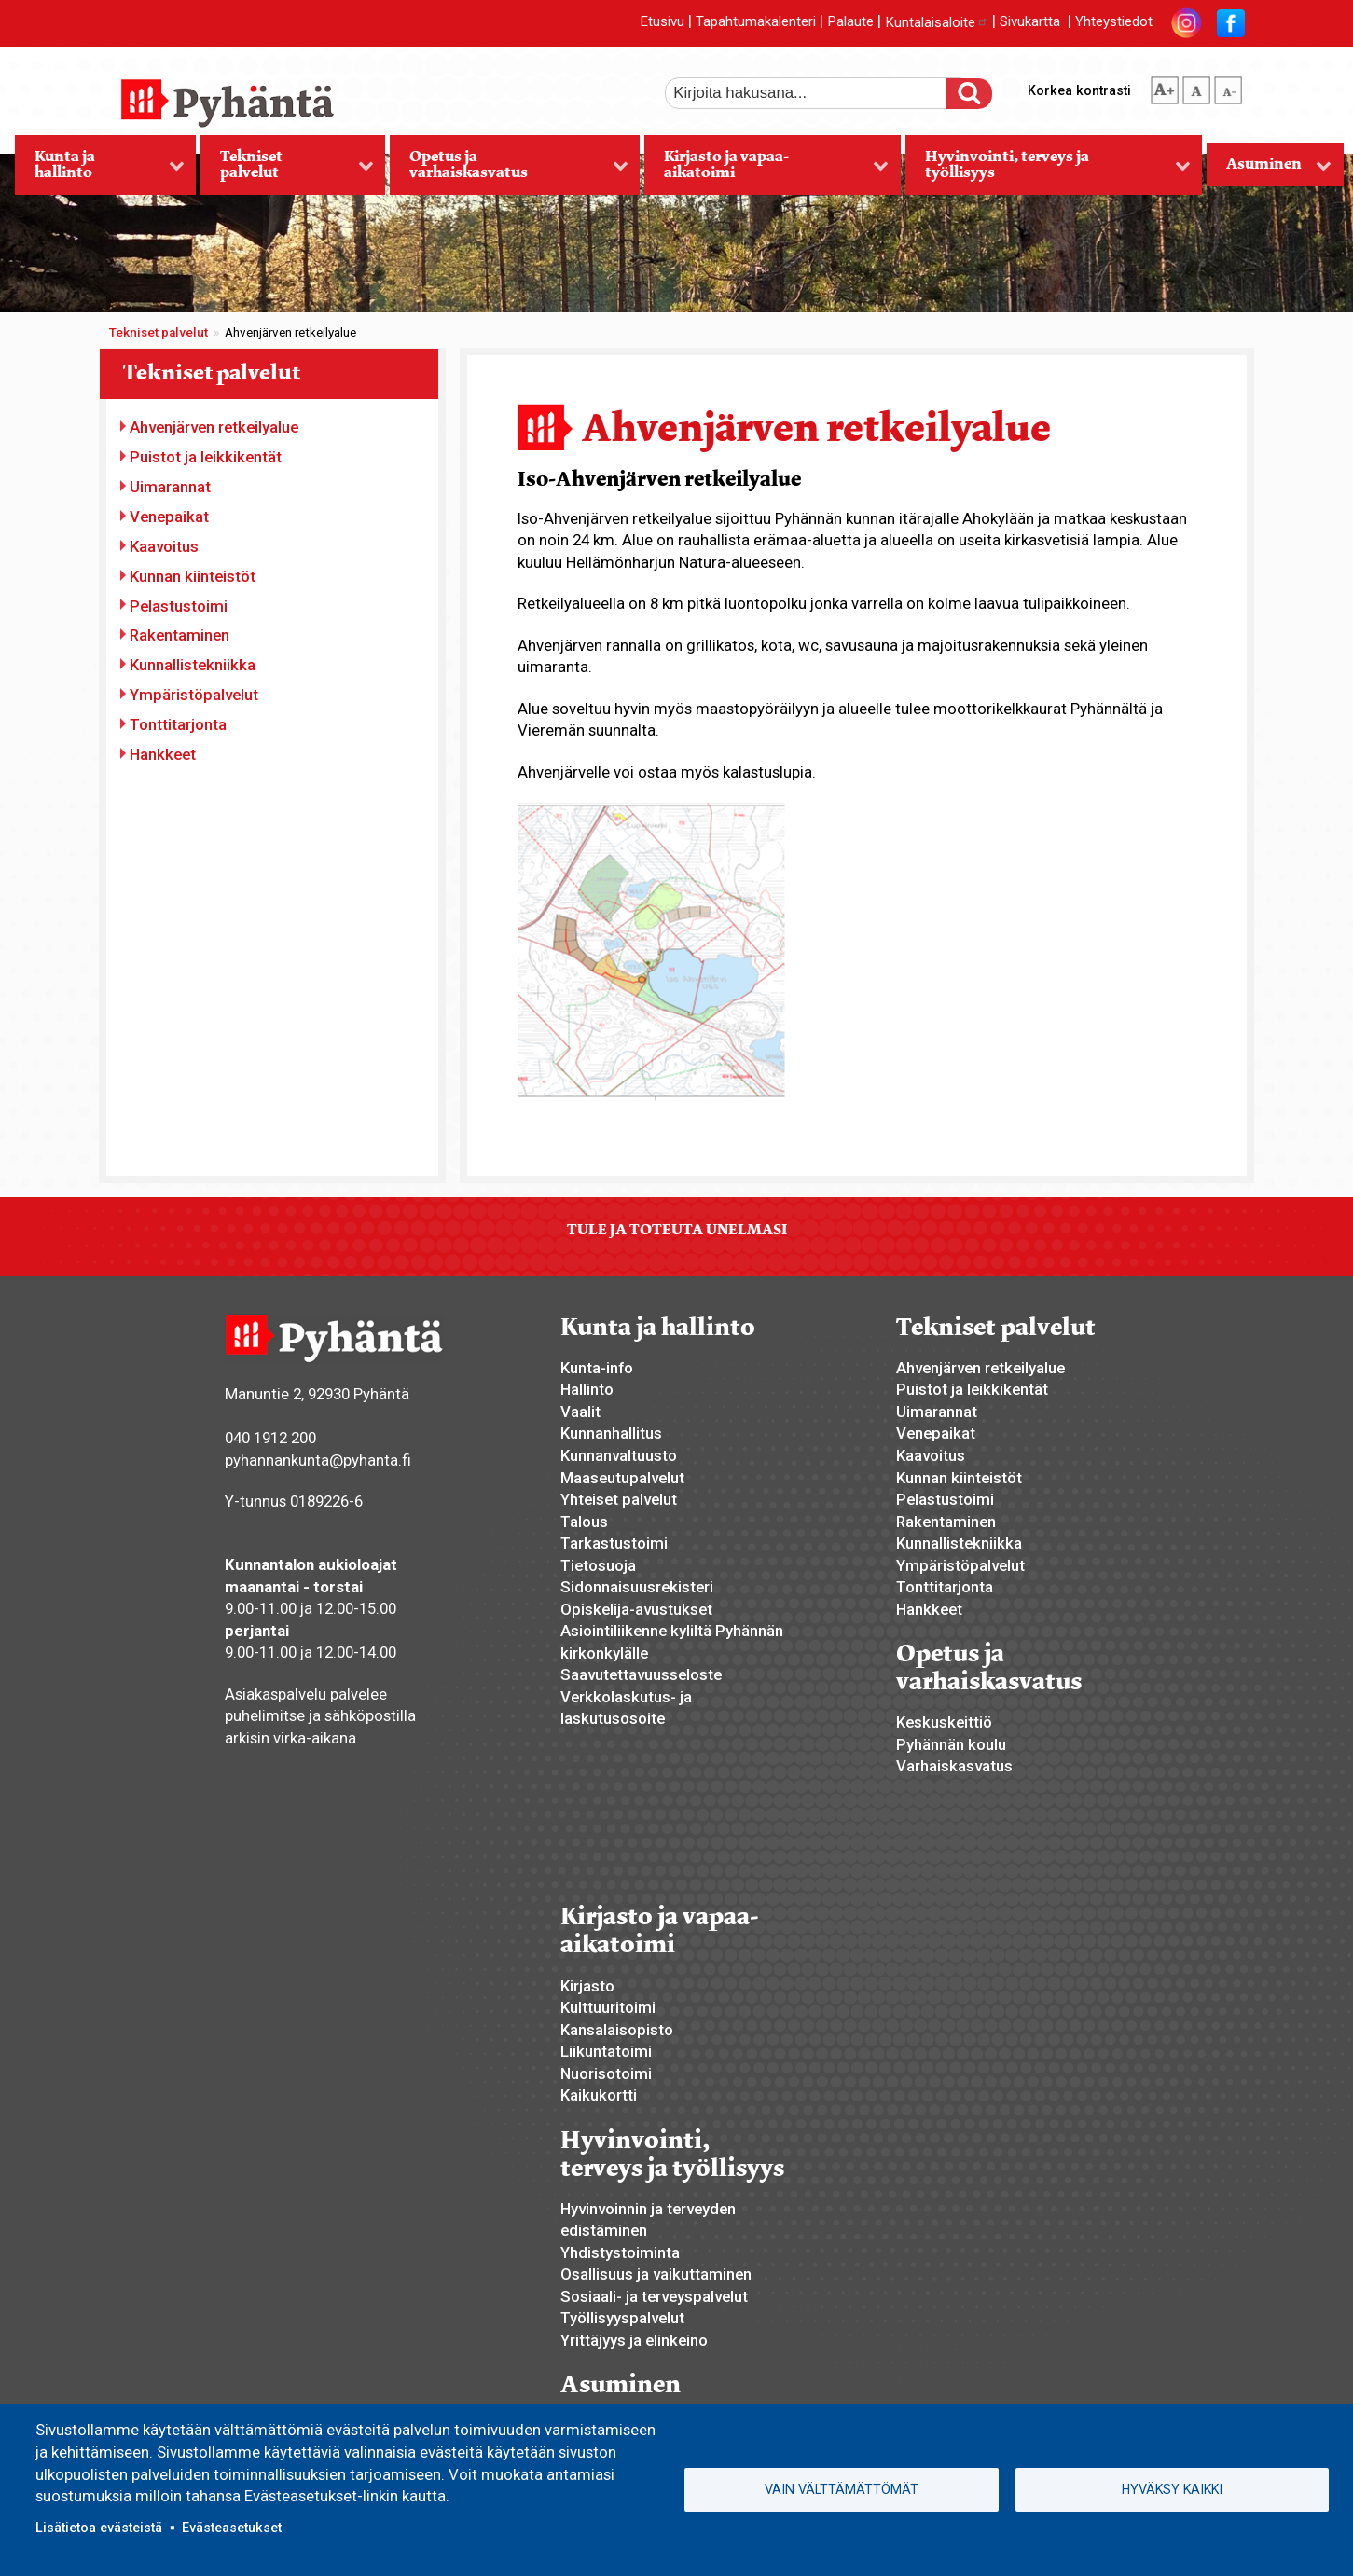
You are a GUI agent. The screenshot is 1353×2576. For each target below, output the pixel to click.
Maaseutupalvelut (622, 1477)
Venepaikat (169, 516)
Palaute (850, 22)
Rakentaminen (179, 635)
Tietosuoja (598, 1565)
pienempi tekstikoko (1228, 86)
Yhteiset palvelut (618, 1499)
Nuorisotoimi (606, 2073)
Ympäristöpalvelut (194, 694)
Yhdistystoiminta (620, 2252)
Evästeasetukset (232, 2527)
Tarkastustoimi (614, 1543)
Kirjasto (587, 1986)
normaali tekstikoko (1196, 86)
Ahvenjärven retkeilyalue (214, 427)
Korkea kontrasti (1079, 90)
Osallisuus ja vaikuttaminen (656, 2274)
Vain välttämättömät (841, 2489)
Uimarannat (170, 486)
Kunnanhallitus (611, 1433)
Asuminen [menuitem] (1269, 170)
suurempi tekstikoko (1165, 86)
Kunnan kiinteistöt (192, 576)
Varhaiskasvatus (954, 1765)
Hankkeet (163, 754)
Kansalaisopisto (616, 2029)
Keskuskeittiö (944, 1722)
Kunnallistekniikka (192, 664)
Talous (584, 1521)
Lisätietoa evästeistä (98, 2527)
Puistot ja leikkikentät (206, 457)
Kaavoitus (164, 546)
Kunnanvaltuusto (618, 1455)
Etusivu (662, 22)
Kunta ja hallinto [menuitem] (100, 170)
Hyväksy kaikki (1172, 2489)
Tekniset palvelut (158, 332)
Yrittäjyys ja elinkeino (634, 2340)
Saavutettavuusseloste (641, 1674)
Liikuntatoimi (606, 2051)
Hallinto (587, 1389)
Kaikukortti (598, 2095)
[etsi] (819, 93)
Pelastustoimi (179, 606)
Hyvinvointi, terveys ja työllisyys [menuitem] (1048, 170)
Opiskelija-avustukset (636, 1609)
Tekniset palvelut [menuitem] (286, 170)
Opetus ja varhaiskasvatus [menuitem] (509, 170)
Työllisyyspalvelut (622, 2317)
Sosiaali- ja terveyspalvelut (654, 2296)
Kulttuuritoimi (608, 2007)
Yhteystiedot (1114, 22)
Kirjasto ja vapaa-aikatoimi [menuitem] (766, 170)
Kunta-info (596, 1367)
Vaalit (580, 1411)
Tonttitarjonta (178, 724)
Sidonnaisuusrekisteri (636, 1586)
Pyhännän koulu (951, 1744)
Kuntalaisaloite (936, 22)
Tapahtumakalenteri (756, 22)
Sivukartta (1030, 22)
